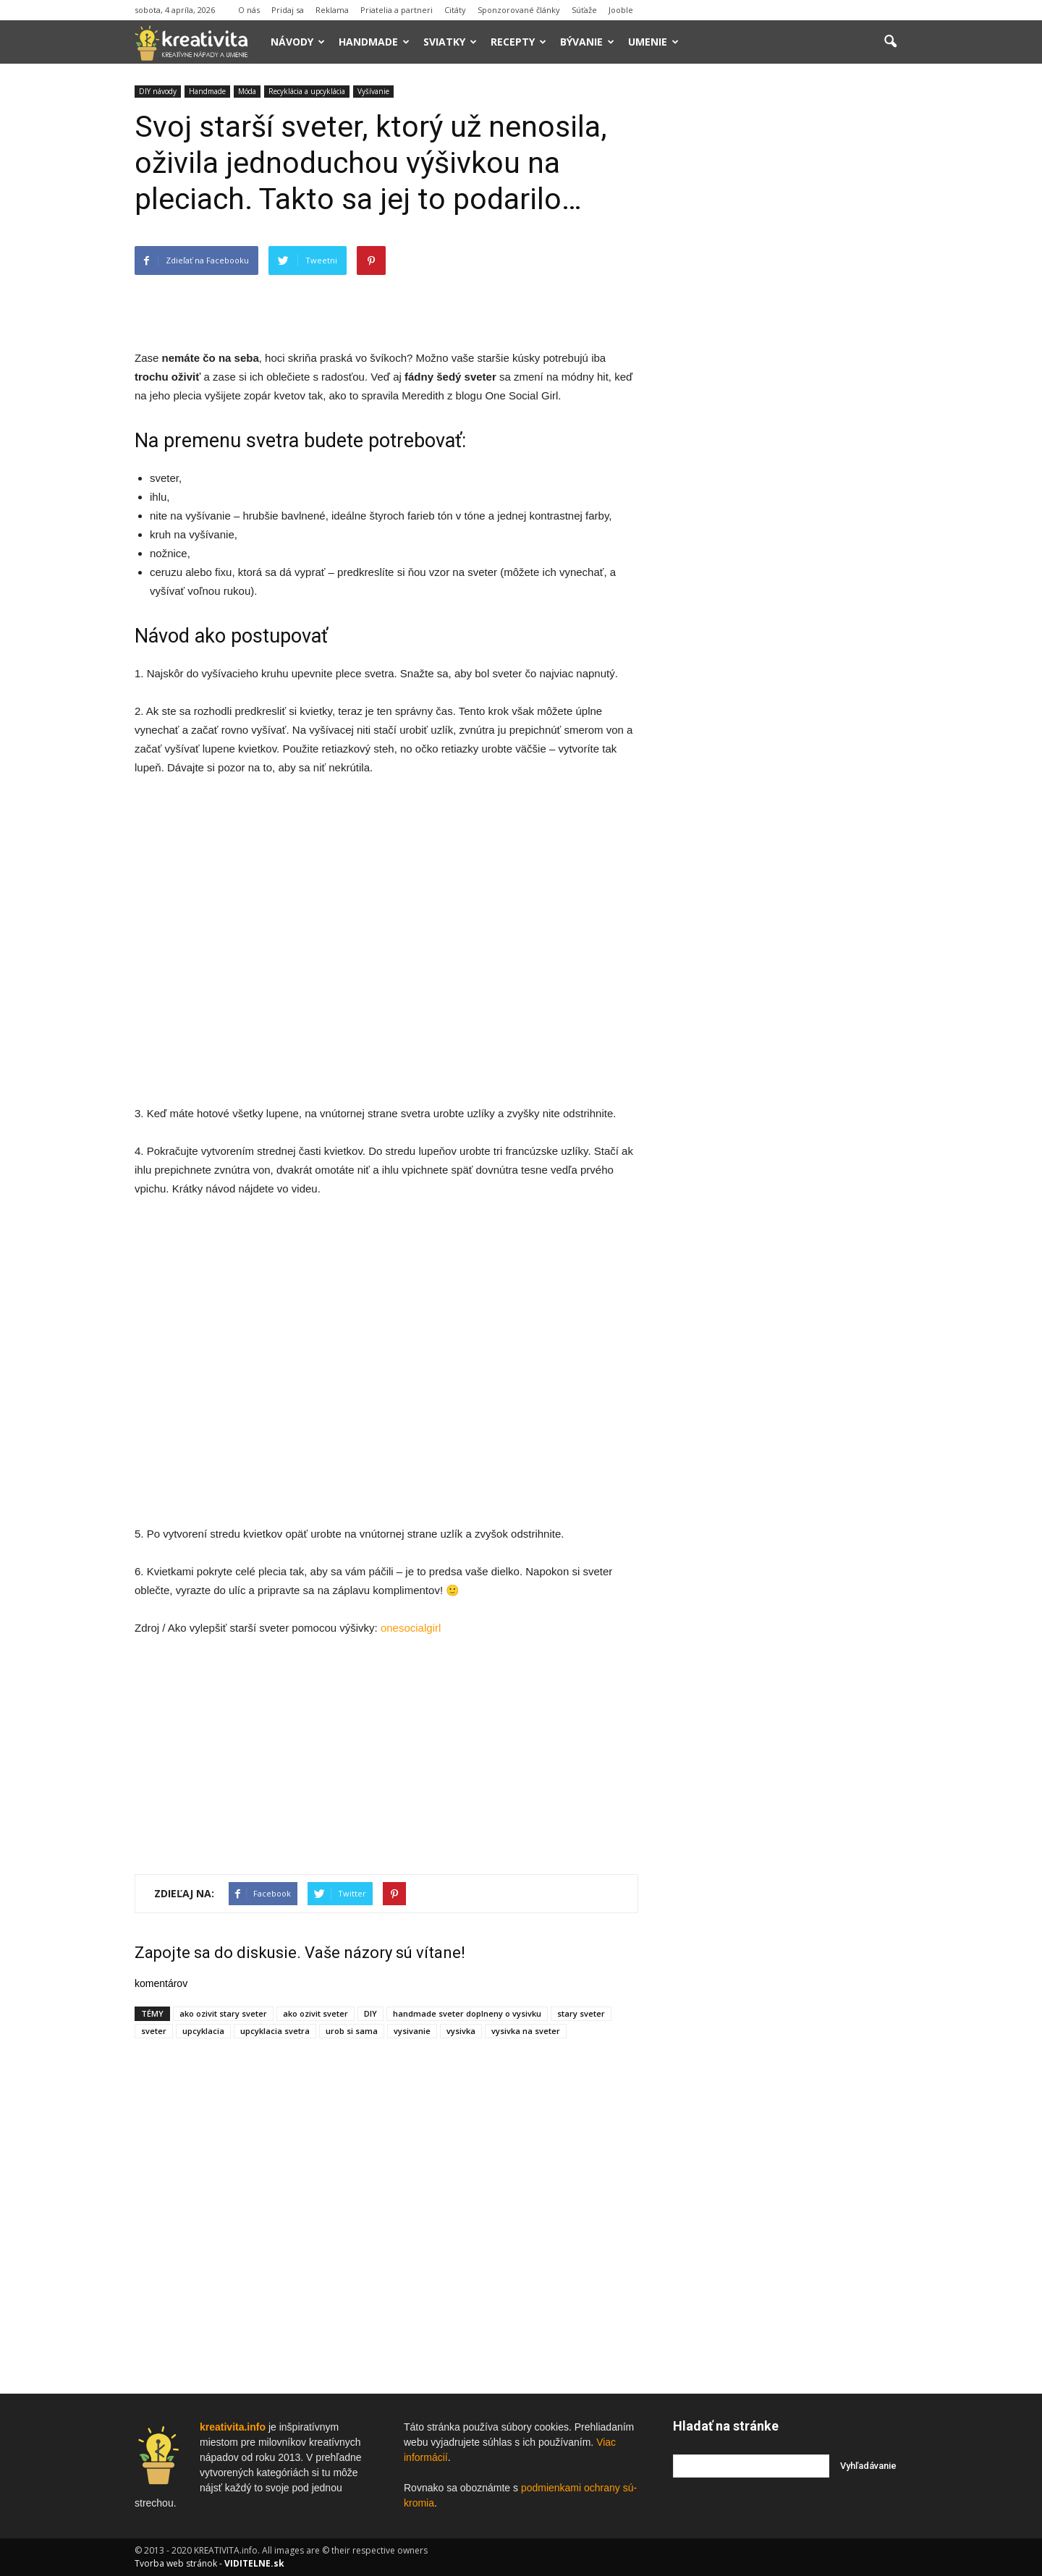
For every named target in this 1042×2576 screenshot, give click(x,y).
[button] (890, 42)
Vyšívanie (373, 91)
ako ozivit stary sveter (223, 2013)
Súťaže (584, 9)
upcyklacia (203, 2030)
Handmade (374, 41)
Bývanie (587, 41)
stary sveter (581, 2013)
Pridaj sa (287, 9)
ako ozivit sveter (315, 2013)
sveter (153, 2030)
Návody (298, 41)
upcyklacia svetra (275, 2030)
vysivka (460, 2030)
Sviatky (450, 41)
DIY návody (158, 91)
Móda (247, 91)
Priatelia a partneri (396, 9)
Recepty (518, 41)
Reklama (332, 9)
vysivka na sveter (525, 2030)
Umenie (653, 41)
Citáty (455, 9)
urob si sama (352, 2030)
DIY (370, 2013)
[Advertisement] (386, 312)
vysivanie (412, 2030)
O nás (249, 9)
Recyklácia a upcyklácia (306, 91)
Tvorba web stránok (176, 2563)
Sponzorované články (519, 9)
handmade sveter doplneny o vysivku (467, 2013)
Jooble (621, 9)
